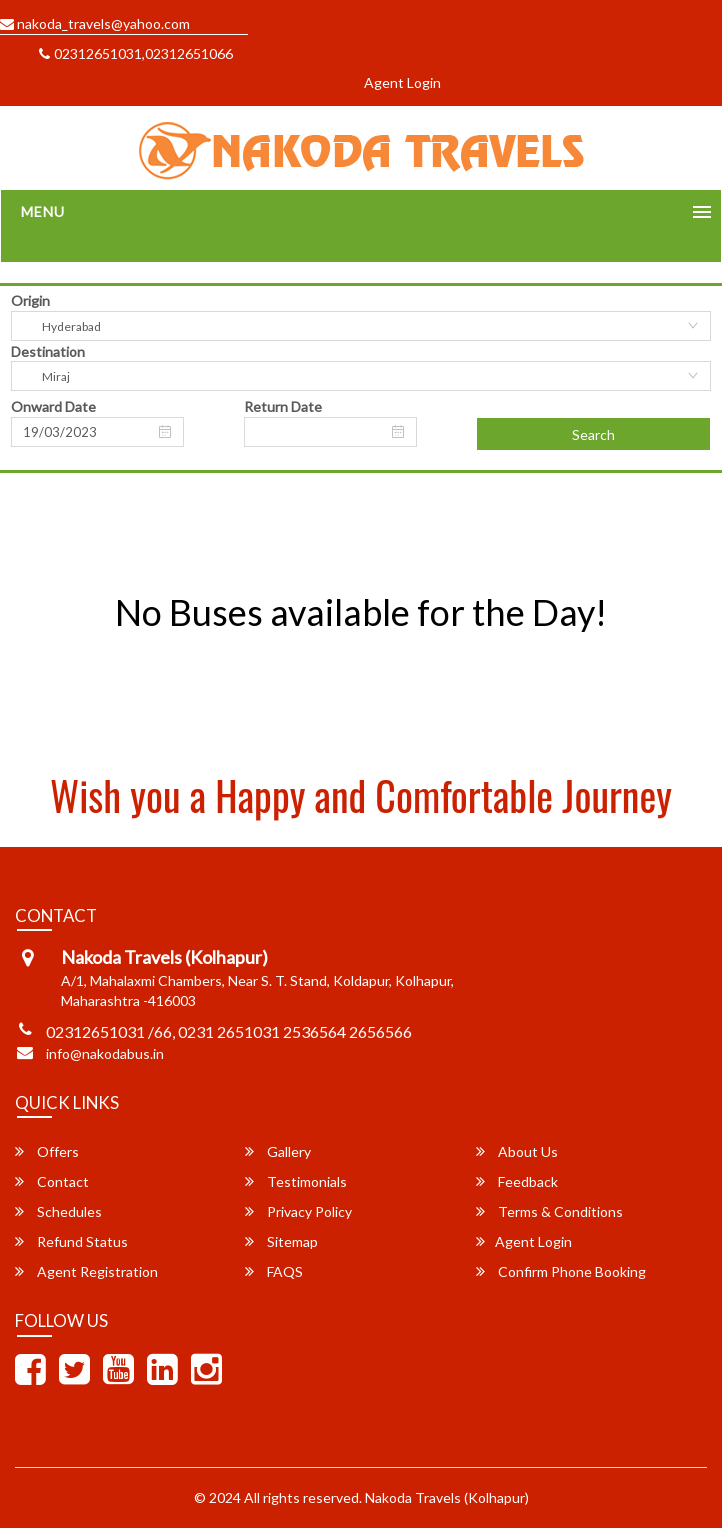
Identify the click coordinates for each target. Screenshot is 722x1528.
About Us (517, 1151)
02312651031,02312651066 (136, 53)
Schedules (58, 1211)
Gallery (278, 1151)
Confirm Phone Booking (561, 1271)
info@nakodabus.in (105, 1053)
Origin (30, 300)
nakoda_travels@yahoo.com (95, 23)
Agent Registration (86, 1271)
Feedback (517, 1181)
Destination (48, 351)
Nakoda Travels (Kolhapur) (447, 1497)
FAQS (274, 1271)
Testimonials (296, 1181)
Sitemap (281, 1241)
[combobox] (361, 326)
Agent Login (402, 82)
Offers (47, 1151)
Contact (52, 1181)
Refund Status (71, 1241)
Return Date (283, 406)
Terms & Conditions (549, 1211)
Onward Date (53, 406)
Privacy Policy (298, 1211)
